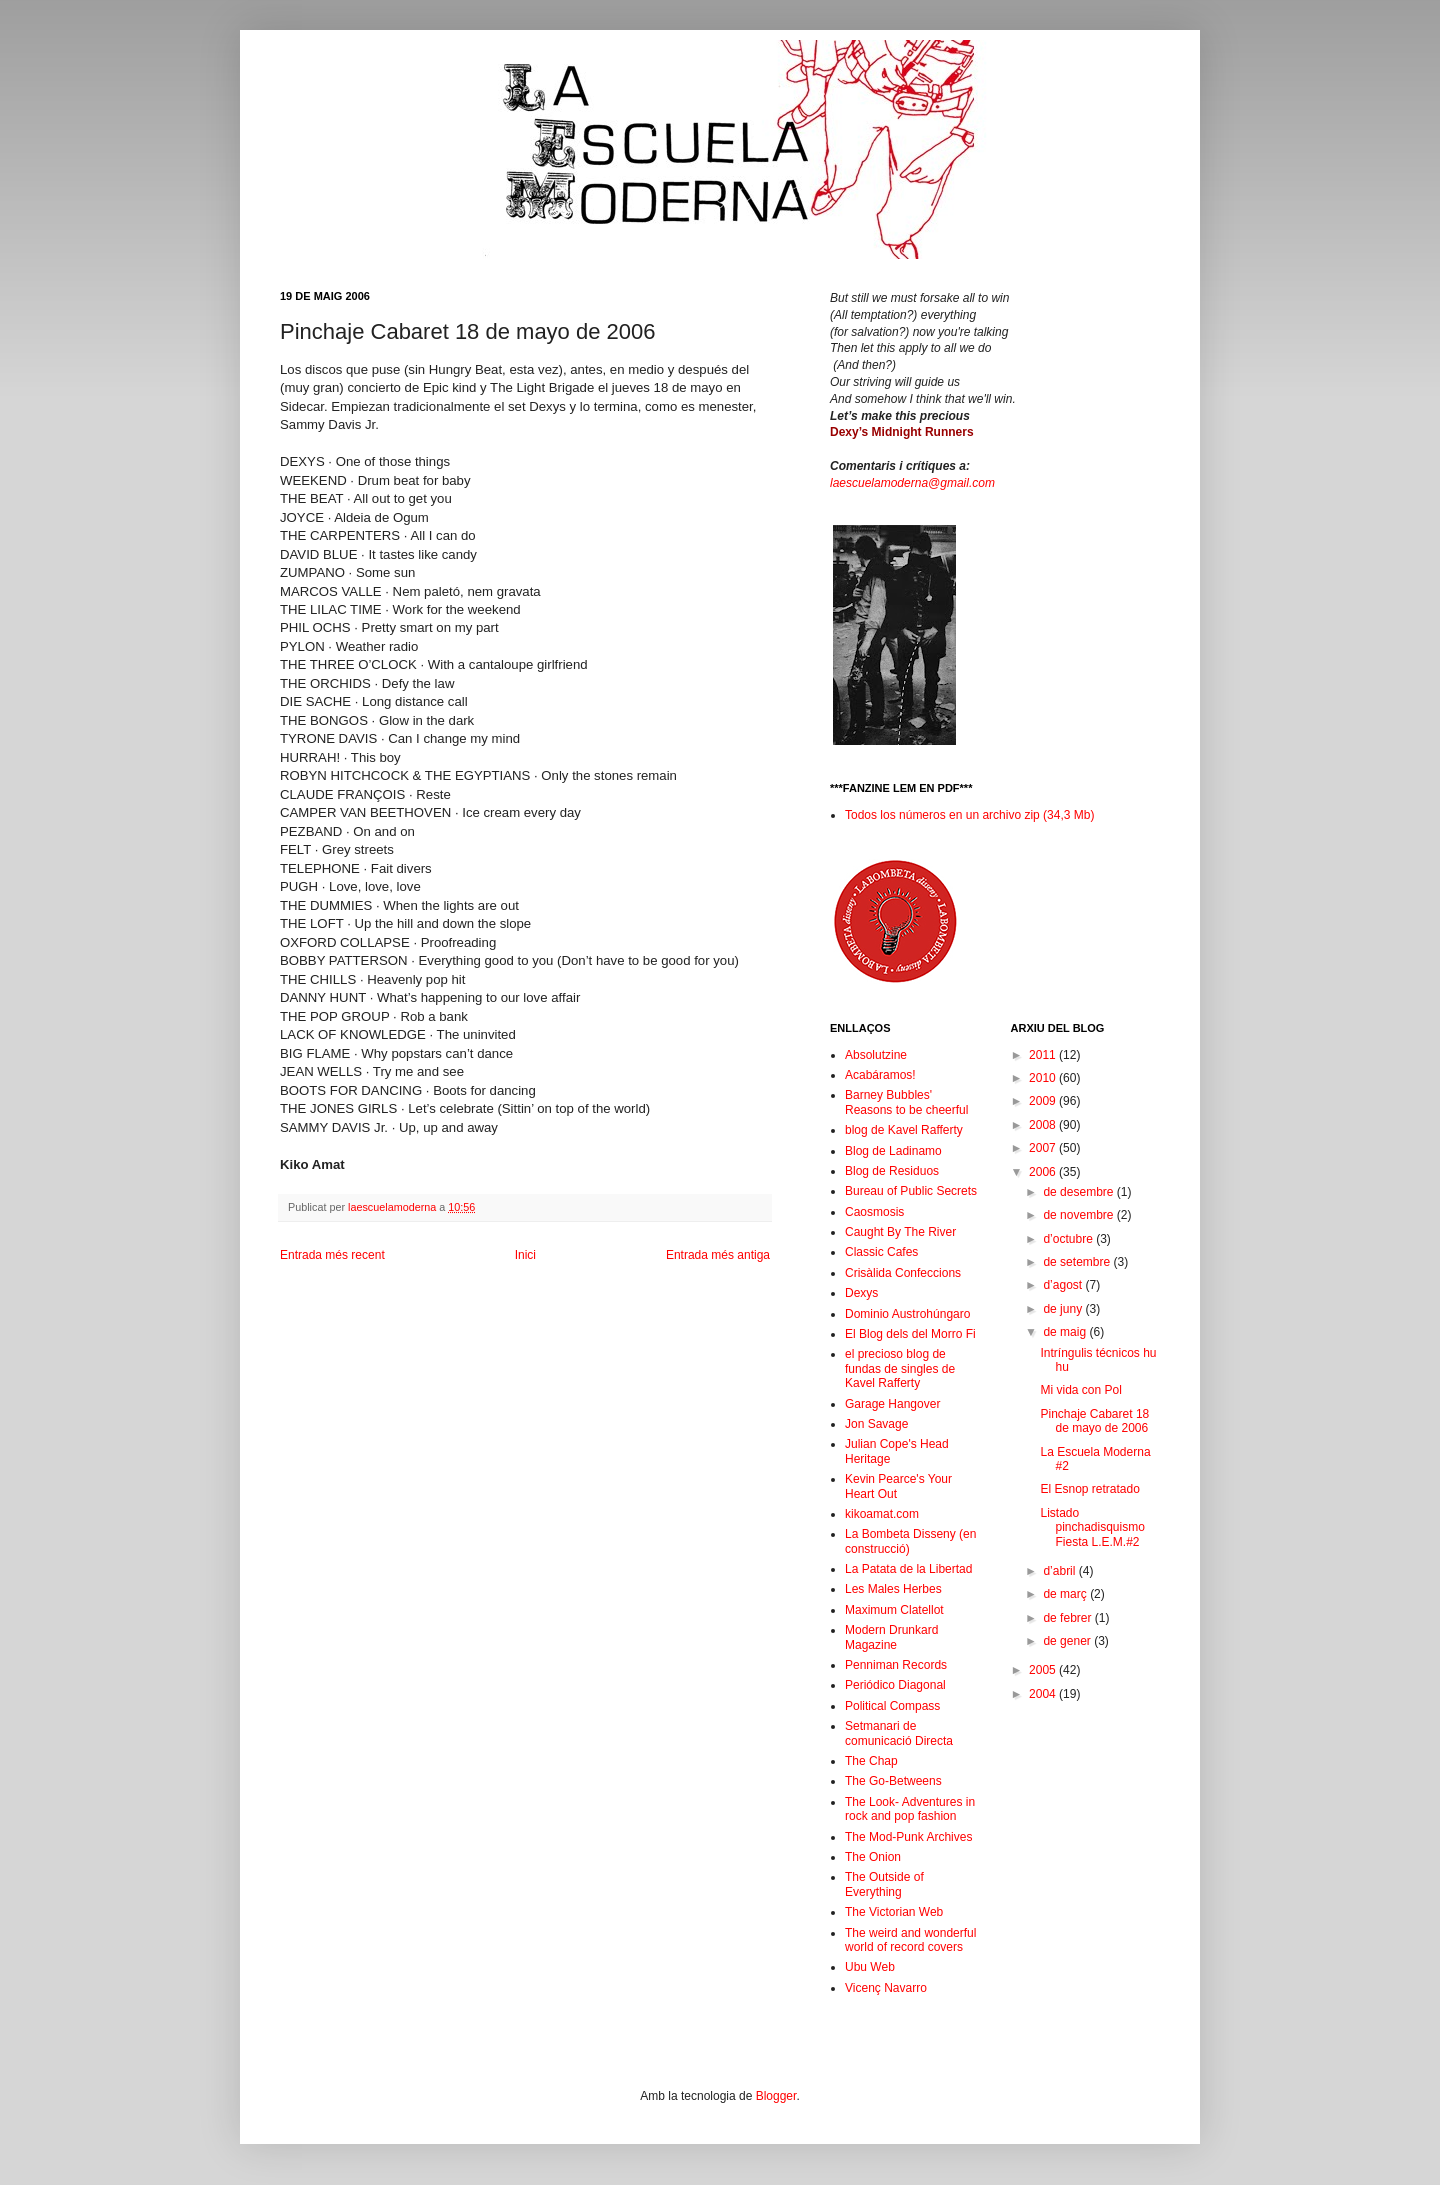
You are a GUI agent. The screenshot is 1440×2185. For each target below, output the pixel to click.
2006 (1044, 1172)
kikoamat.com (882, 1514)
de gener (1068, 1641)
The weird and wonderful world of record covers (910, 1940)
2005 (1044, 1670)
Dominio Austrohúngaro (907, 1314)
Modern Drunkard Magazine (891, 1637)
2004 (1044, 1694)
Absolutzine (876, 1055)
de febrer (1068, 1618)
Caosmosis (874, 1212)
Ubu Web (870, 1967)
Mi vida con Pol (1080, 1390)
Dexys (861, 1293)
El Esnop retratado (1089, 1489)
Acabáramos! (880, 1075)
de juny (1064, 1309)
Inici (525, 1255)
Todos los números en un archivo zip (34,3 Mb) (969, 815)
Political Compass (892, 1706)
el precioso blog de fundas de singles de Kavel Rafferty (900, 1368)
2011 (1044, 1055)
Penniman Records (896, 1665)
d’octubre (1069, 1239)
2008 (1044, 1125)
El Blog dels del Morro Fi (910, 1334)
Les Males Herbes (893, 1589)
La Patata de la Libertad (908, 1569)
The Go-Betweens (893, 1781)
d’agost (1064, 1285)
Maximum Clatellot (894, 1610)
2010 (1044, 1078)
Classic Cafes (881, 1252)
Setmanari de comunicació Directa (899, 1733)
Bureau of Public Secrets (911, 1191)
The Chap (871, 1761)
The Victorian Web (894, 1912)
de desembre (1079, 1192)
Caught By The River (900, 1232)
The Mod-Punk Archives (908, 1837)
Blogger (776, 2096)
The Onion (873, 1857)
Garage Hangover (892, 1404)
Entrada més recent (332, 1255)
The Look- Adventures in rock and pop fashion (910, 1809)
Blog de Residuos (892, 1171)
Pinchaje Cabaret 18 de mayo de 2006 (1094, 1421)
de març (1066, 1594)
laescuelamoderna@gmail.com (912, 483)
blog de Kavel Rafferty (904, 1130)
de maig (1066, 1332)
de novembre (1079, 1215)
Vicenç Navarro (886, 1988)
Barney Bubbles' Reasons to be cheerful (906, 1102)
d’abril (1060, 1571)
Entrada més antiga (718, 1255)
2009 (1044, 1101)
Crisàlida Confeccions (903, 1273)
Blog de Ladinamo (893, 1151)
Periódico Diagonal (895, 1685)
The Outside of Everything (884, 1884)
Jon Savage (876, 1424)
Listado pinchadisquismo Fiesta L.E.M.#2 (1092, 1527)
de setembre (1078, 1262)
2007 (1044, 1148)
